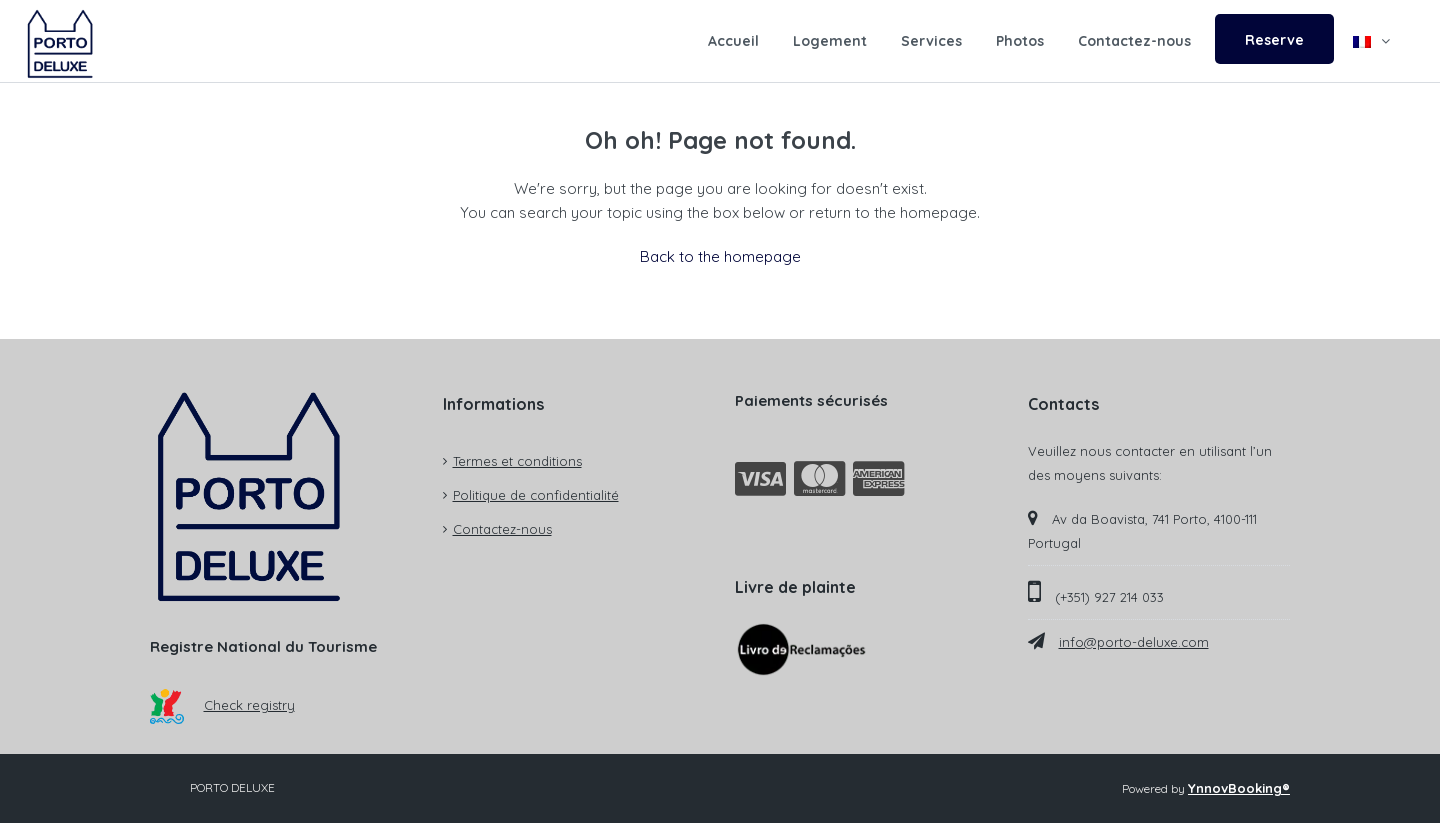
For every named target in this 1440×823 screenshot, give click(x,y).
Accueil (733, 41)
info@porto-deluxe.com (1134, 642)
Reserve (1274, 40)
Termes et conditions (517, 461)
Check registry (222, 705)
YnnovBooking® (1239, 788)
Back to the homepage (720, 256)
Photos (1020, 41)
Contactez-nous (1134, 41)
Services (931, 41)
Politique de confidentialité (536, 495)
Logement (830, 41)
